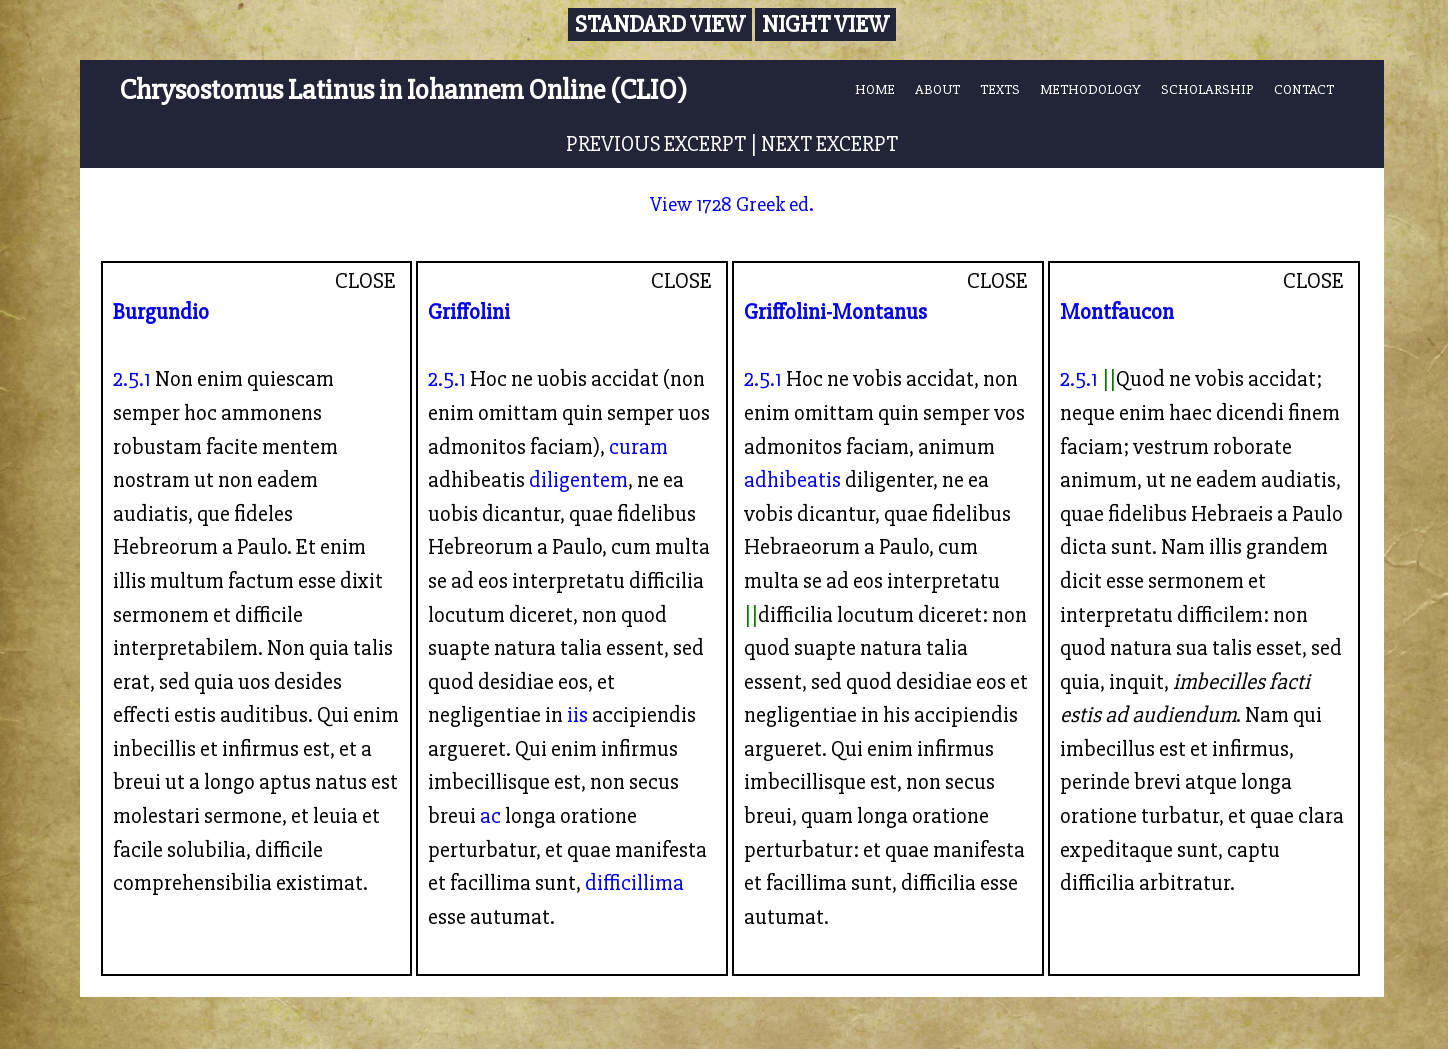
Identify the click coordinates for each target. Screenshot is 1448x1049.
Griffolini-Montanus (835, 312)
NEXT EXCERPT (829, 144)
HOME (875, 89)
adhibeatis (792, 480)
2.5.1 (132, 379)
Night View (825, 24)
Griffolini (469, 312)
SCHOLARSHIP (1207, 89)
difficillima (634, 883)
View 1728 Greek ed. (732, 204)
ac (490, 816)
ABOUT (937, 89)
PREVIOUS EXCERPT (656, 144)
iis (577, 715)
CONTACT (1304, 89)
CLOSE (365, 281)
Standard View (660, 24)
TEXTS (1000, 89)
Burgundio (161, 312)
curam (638, 447)
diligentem (578, 480)
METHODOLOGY (1090, 89)
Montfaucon (1117, 312)
